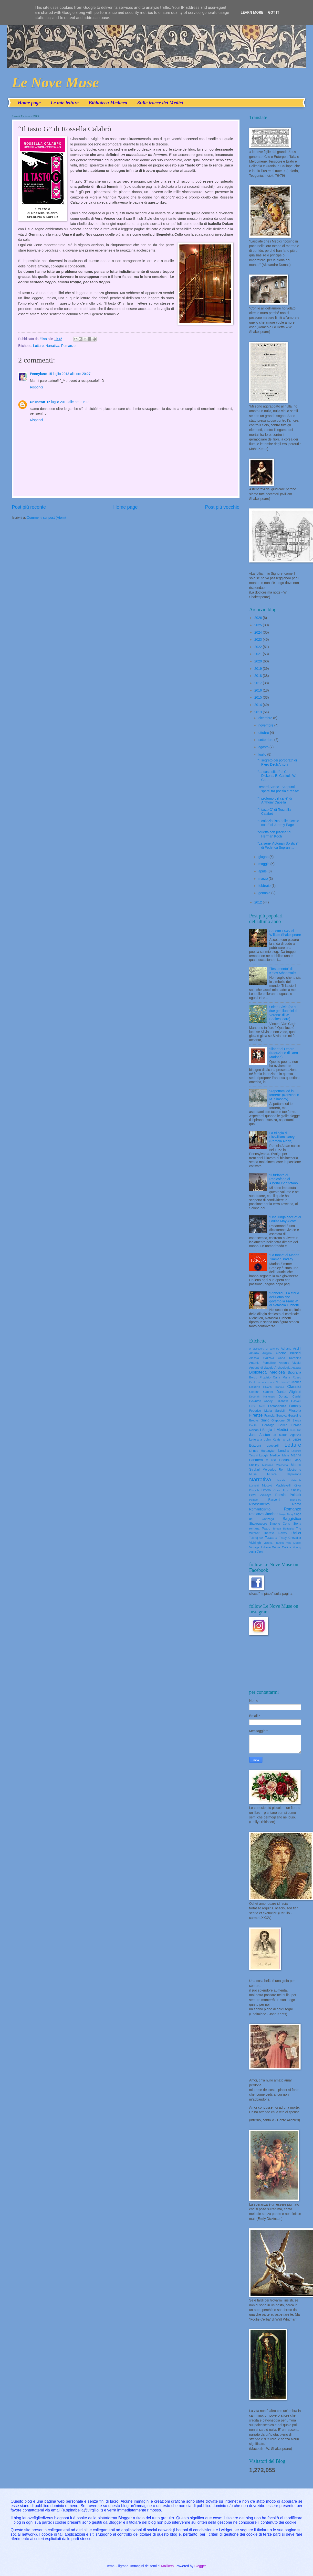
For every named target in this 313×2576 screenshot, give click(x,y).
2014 (258, 705)
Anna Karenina (289, 1358)
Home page (29, 102)
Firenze (256, 1415)
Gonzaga (268, 1425)
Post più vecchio (222, 507)
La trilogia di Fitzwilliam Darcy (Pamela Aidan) (281, 1137)
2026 (258, 618)
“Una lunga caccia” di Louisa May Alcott (285, 1219)
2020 (258, 661)
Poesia (280, 1495)
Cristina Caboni (261, 1392)
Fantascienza (277, 1406)
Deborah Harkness (262, 1396)
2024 (258, 632)
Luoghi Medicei (270, 1455)
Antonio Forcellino (262, 1363)
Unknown (37, 402)
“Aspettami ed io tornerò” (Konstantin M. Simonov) (284, 1095)
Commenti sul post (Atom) (46, 517)
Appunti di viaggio (261, 1367)
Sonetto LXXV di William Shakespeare (285, 933)
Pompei (253, 1499)
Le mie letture (64, 102)
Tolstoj (253, 1538)
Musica (272, 1474)
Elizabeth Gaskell (288, 1401)
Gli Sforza (294, 1420)
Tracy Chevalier (290, 1538)
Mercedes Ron (273, 1469)
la (283, 1439)
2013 (258, 712)
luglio (262, 754)
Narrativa (52, 346)
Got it (273, 12)
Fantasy (295, 1406)
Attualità (296, 1367)
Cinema (279, 1387)
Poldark (295, 1495)
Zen (260, 1552)
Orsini (277, 1490)
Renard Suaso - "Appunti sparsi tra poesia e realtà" (278, 789)
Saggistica (291, 1518)
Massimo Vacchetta (275, 1465)
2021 (258, 654)
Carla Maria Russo (287, 1377)
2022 (258, 647)
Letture (38, 346)
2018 (258, 676)
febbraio (264, 886)
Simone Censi (280, 1523)
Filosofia (295, 1410)
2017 (258, 683)
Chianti (267, 1387)
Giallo (265, 1420)
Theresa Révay (275, 1533)
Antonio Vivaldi (290, 1363)
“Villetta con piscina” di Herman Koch (274, 834)
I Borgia (266, 1430)
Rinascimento (259, 1504)
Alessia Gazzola (261, 1358)
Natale (281, 1480)
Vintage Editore (260, 1547)
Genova (281, 1415)
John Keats (272, 1439)
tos (261, 1537)
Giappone (278, 1420)
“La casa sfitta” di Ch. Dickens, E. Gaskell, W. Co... (277, 776)
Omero (266, 1490)
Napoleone (293, 1474)
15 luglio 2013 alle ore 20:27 (69, 374)
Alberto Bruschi (288, 1353)
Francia (269, 1415)
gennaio (264, 893)
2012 (258, 902)
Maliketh (167, 2566)
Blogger (200, 2566)
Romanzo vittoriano (263, 1514)
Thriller (296, 1533)
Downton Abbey (261, 1401)
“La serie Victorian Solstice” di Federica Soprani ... (278, 845)
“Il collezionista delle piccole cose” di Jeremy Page (278, 823)
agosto (263, 747)
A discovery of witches (264, 1348)
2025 (258, 625)
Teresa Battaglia (283, 1528)
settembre (266, 740)
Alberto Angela (260, 1353)
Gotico (283, 1425)
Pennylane (38, 374)
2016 (258, 690)
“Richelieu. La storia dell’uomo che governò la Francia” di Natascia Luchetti (284, 1299)
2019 (258, 669)
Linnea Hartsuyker (262, 1451)
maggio (264, 864)
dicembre (265, 718)
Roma (296, 1504)
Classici (294, 1386)
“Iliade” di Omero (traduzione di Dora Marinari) (283, 1053)
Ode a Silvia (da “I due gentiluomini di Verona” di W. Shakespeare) (283, 1013)
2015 (258, 697)
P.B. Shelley (292, 1490)
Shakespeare (258, 1523)
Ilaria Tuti (295, 1430)
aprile (263, 871)
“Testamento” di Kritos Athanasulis (282, 971)
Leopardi (273, 1445)
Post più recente (29, 507)
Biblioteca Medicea (108, 102)
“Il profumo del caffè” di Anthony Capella (275, 800)
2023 (258, 639)
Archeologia (282, 1367)
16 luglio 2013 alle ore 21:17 (68, 402)
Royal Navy (286, 1514)
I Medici (281, 1429)
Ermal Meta (257, 1406)
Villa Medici (293, 1542)
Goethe (253, 1425)
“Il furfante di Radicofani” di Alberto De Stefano (283, 1179)
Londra (283, 1451)
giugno (263, 857)
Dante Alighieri (289, 1392)
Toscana (271, 1538)
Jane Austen (259, 1435)
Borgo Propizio (260, 1377)
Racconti (274, 1499)
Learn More (252, 12)
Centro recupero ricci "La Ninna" (269, 1382)
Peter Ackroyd (260, 1495)
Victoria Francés (273, 1542)
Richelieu (295, 1499)
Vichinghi (255, 1542)
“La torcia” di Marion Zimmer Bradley (284, 1257)
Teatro (266, 1528)
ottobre (264, 733)
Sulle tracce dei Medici (160, 102)
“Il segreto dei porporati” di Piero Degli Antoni (277, 762)
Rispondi (36, 387)
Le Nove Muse (55, 82)
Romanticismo (260, 1509)
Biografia (294, 1372)
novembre (266, 725)
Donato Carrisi (290, 1396)
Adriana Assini (291, 1348)
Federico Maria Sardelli (267, 1410)
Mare (285, 1455)
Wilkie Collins (281, 1547)
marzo (263, 879)
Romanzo (68, 346)
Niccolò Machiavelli (276, 1485)
